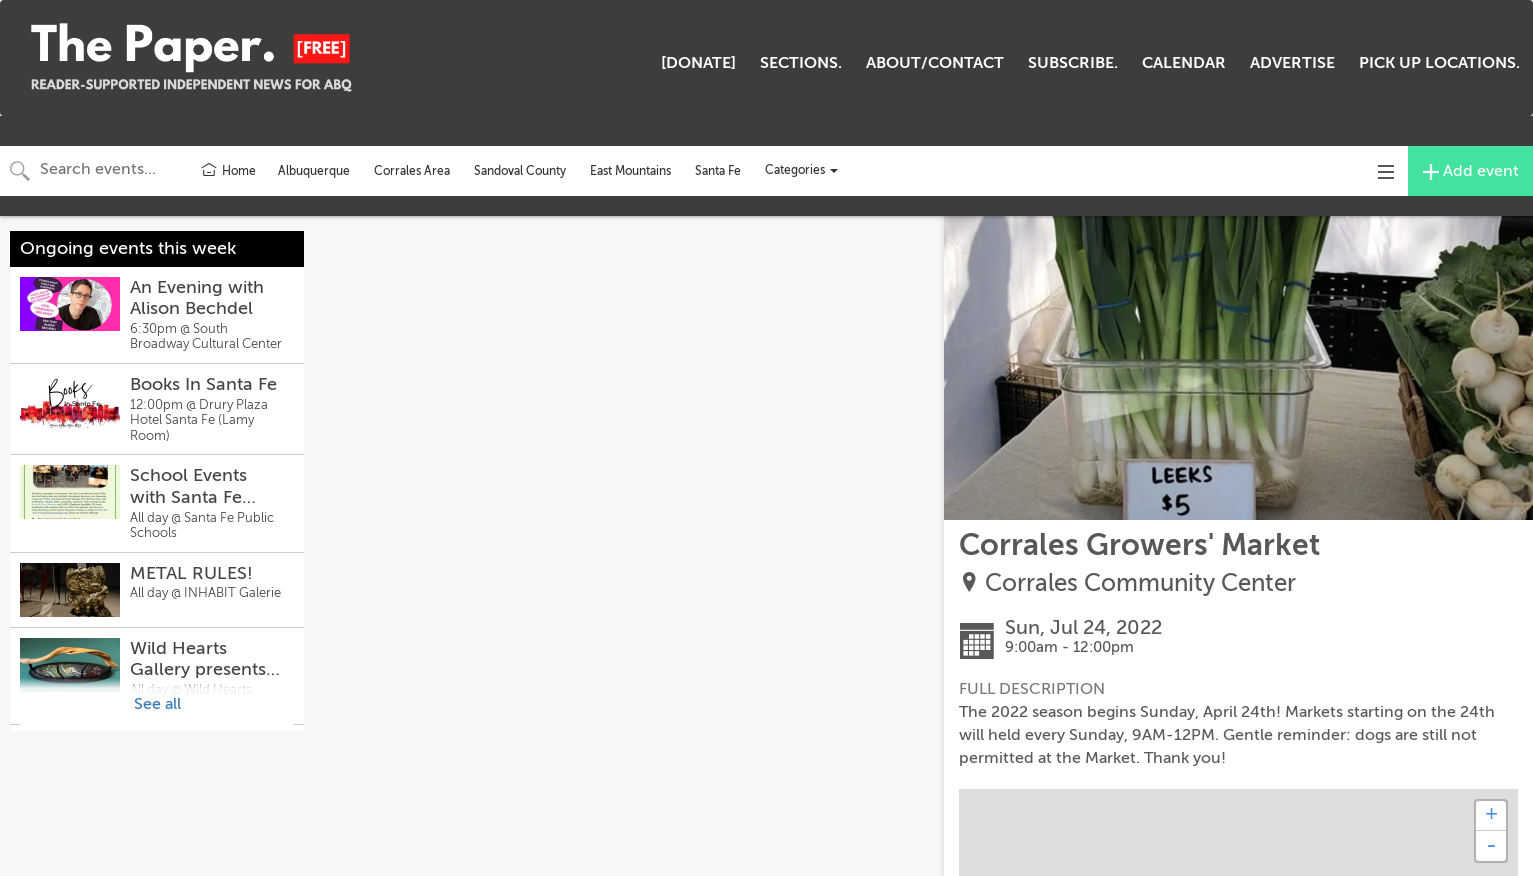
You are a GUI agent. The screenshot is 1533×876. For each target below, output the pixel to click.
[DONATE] (698, 63)
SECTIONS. (801, 63)
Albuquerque (314, 171)
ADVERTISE (1292, 63)
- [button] (1491, 846)
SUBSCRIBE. (1073, 63)
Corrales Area (412, 171)
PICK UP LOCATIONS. (1439, 63)
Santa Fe (718, 171)
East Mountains (630, 171)
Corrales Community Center (1140, 583)
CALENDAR (1184, 63)
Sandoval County (520, 171)
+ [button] (1491, 816)
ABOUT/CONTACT (935, 63)
